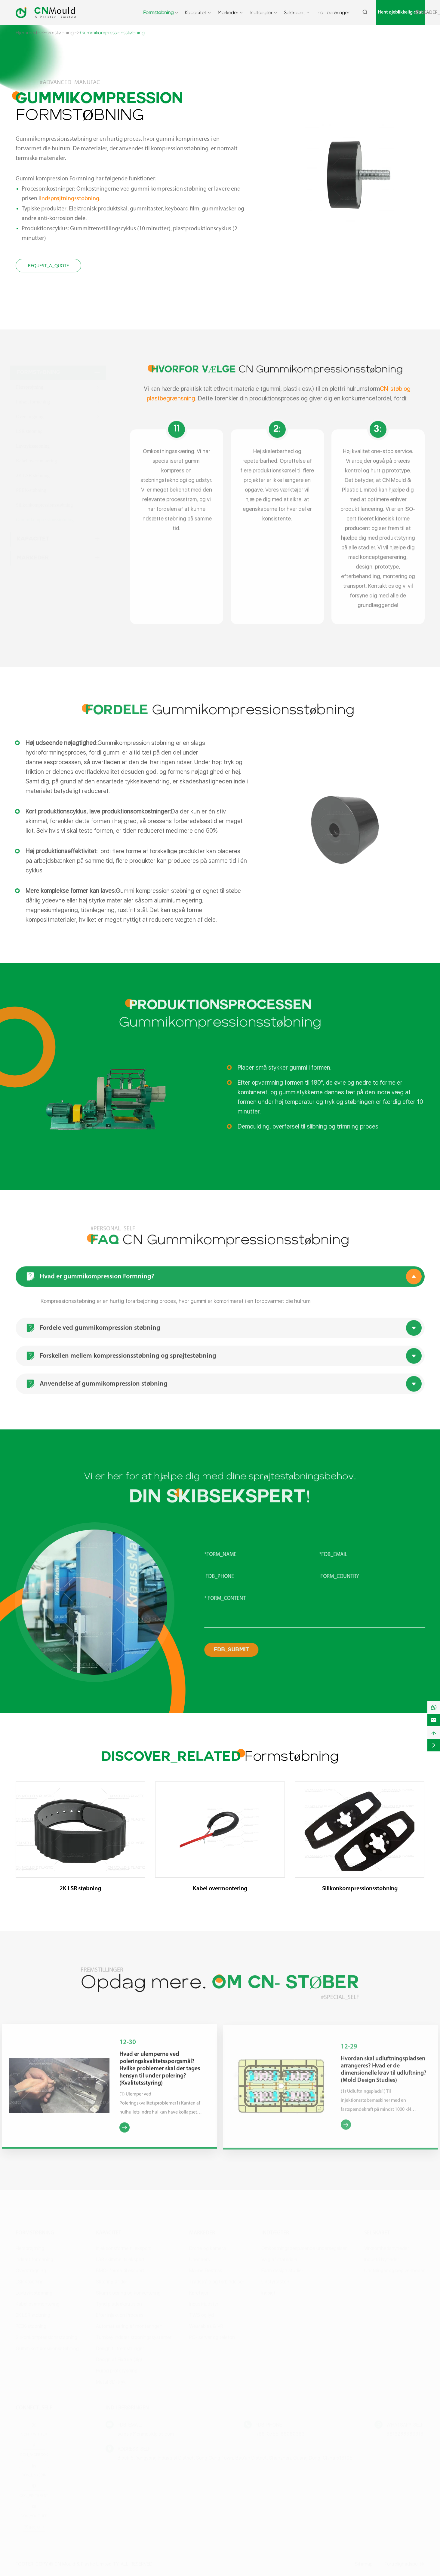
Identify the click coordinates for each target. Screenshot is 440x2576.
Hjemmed (26, 32)
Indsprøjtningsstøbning (69, 199)
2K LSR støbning (80, 1889)
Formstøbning (158, 12)
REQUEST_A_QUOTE (48, 266)
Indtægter (261, 12)
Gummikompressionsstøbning (112, 32)
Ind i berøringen (333, 12)
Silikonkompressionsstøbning (360, 1889)
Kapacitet (195, 12)
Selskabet (294, 12)
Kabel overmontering (220, 1889)
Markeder (228, 12)
